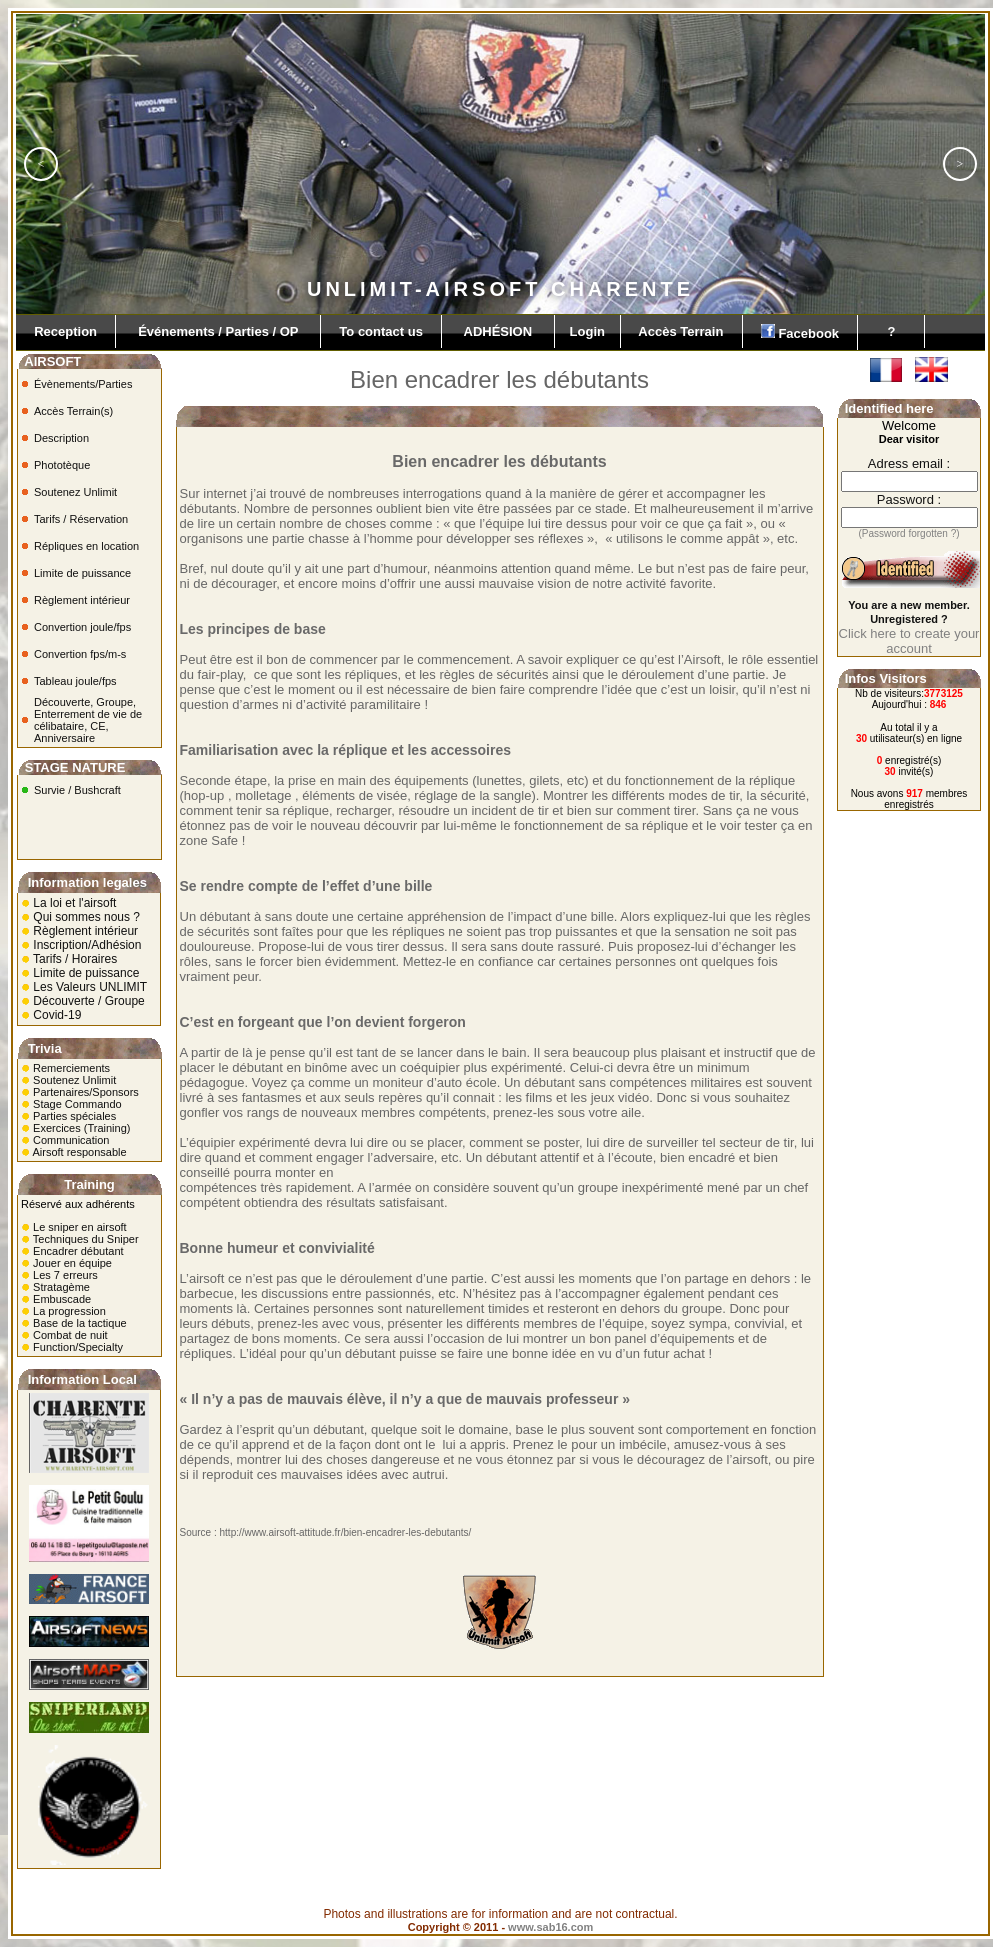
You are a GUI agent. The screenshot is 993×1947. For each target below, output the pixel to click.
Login (587, 331)
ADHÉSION (498, 331)
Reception (65, 331)
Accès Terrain (681, 331)
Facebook (800, 332)
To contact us (381, 331)
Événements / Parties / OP (218, 331)
